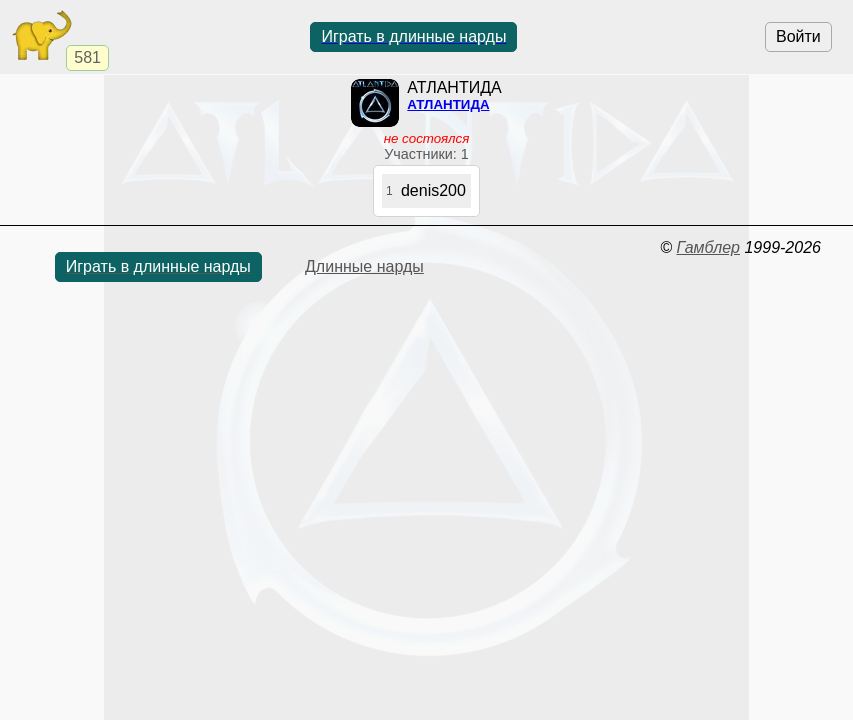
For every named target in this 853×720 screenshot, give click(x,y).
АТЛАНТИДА (448, 104)
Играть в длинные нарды (413, 36)
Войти (798, 36)
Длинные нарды (364, 266)
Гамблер (708, 247)
